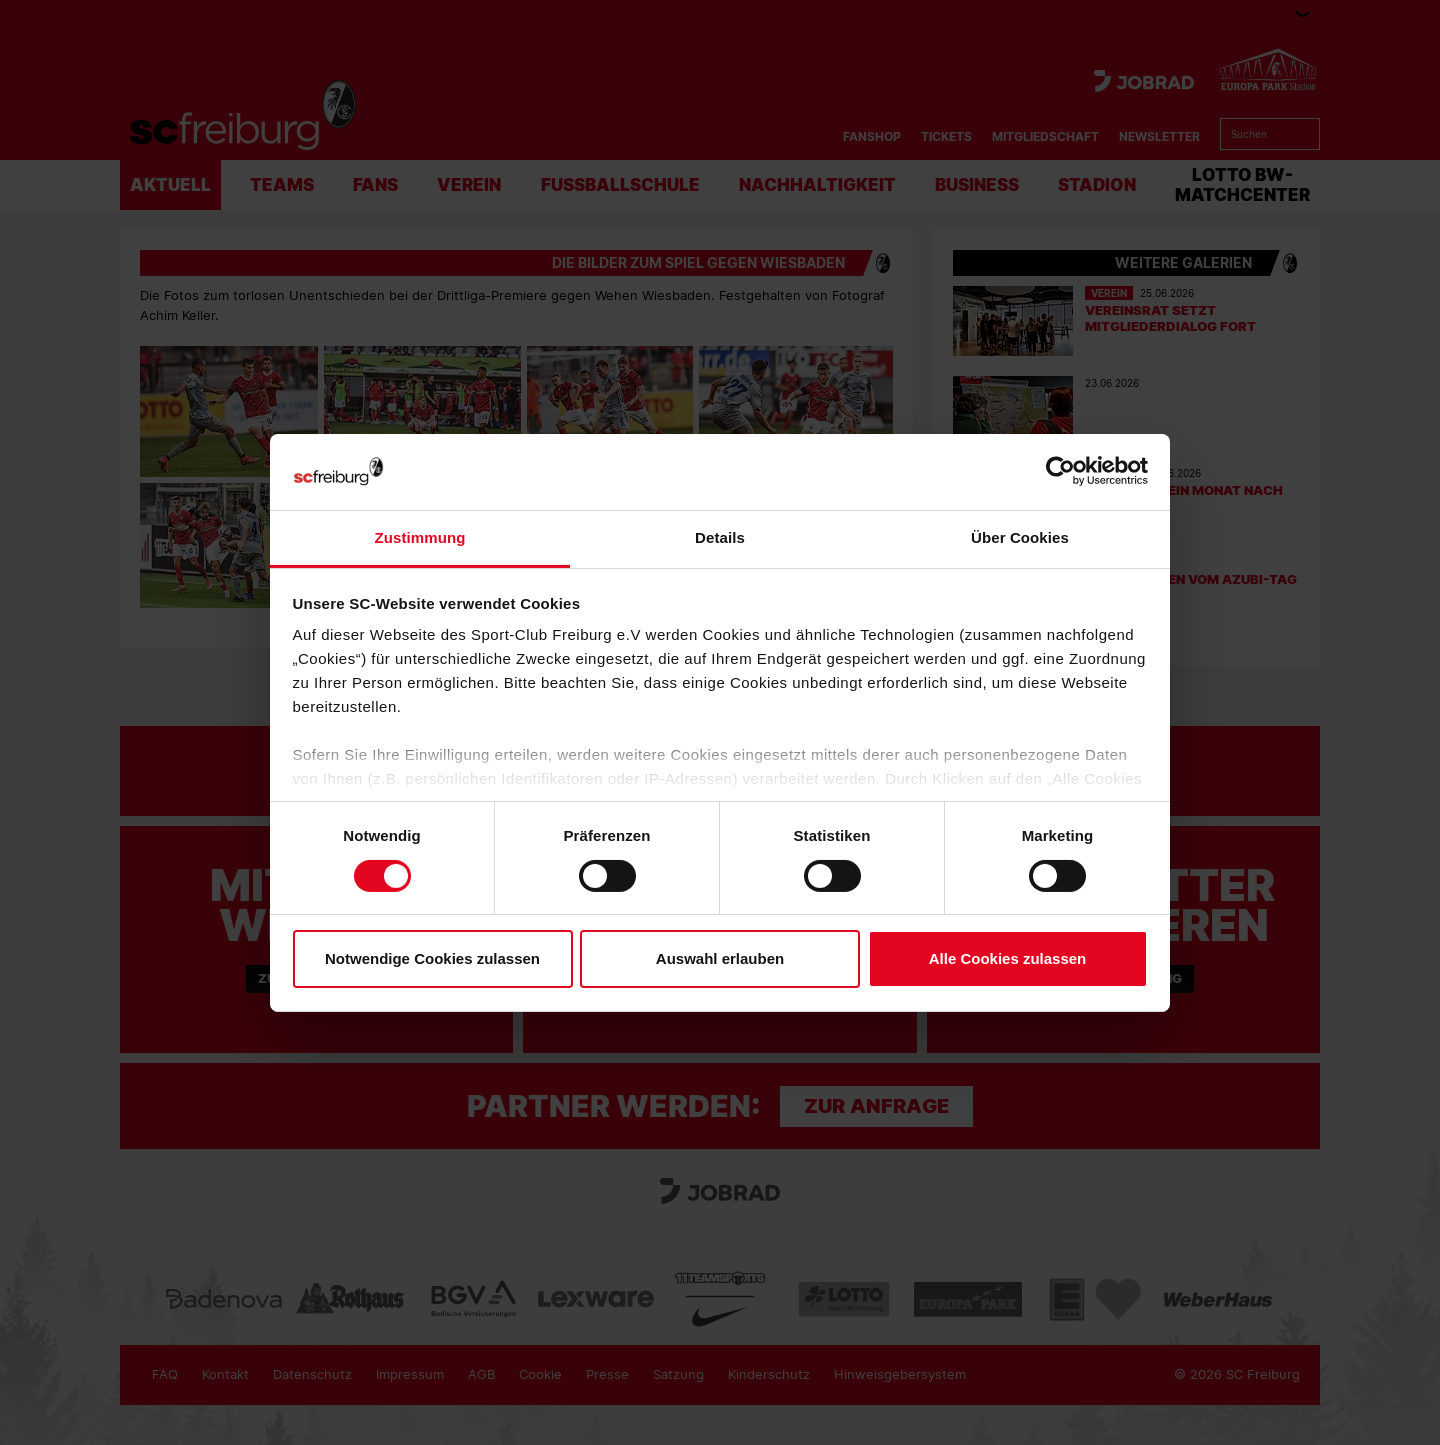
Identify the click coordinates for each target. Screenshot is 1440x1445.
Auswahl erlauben (720, 958)
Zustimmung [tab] (420, 537)
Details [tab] (720, 537)
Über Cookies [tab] (1020, 537)
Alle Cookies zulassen (1008, 958)
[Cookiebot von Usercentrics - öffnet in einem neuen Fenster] (1060, 471)
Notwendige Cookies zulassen (432, 958)
